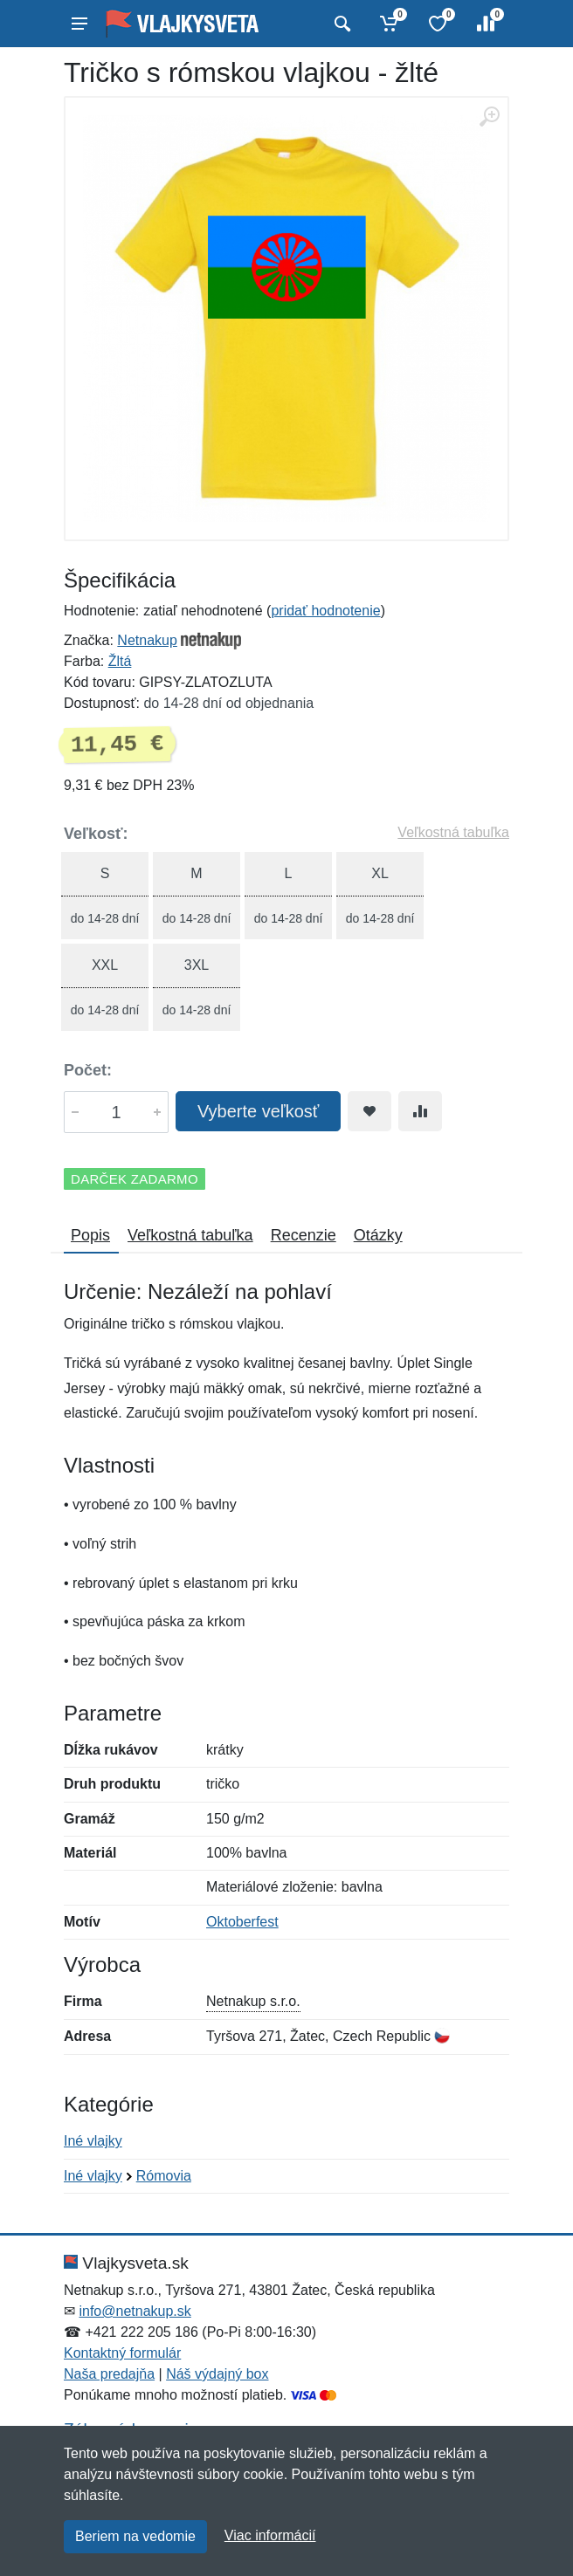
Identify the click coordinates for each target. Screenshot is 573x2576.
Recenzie (303, 1235)
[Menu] (79, 23)
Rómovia (163, 2175)
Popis (90, 1235)
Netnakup (147, 640)
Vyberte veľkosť (258, 1111)
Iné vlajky (93, 2140)
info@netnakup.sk (134, 2311)
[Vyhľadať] (340, 23)
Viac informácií (270, 2535)
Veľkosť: (96, 833)
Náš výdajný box (217, 2373)
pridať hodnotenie (325, 610)
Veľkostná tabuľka (453, 832)
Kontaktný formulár (122, 2353)
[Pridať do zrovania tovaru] (420, 1111)
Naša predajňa (109, 2373)
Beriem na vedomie (135, 2536)
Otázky (378, 1235)
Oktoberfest (242, 1921)
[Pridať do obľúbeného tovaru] (369, 1111)
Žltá (120, 661)
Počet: (88, 1070)
